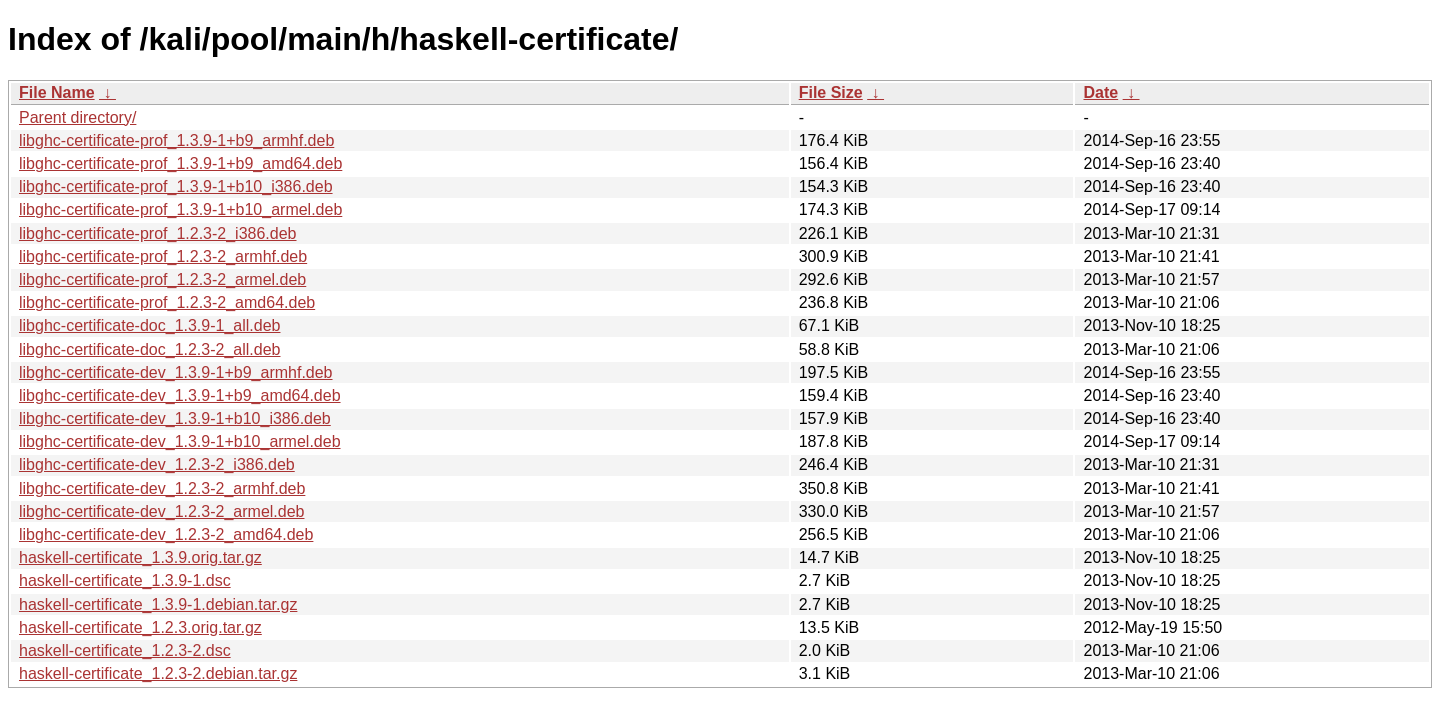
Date (1100, 92)
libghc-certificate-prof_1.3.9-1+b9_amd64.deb (180, 163)
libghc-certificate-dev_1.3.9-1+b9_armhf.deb (176, 372)
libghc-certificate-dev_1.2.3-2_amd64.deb (166, 534)
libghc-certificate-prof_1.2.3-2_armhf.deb (163, 256)
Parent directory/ (77, 117)
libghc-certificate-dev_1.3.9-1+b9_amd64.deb (180, 395)
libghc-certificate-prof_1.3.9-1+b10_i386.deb (176, 186)
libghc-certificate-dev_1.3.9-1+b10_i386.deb (175, 418)
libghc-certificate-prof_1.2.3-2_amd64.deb (167, 302)
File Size (831, 92)
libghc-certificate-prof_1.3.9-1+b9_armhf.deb (176, 140)
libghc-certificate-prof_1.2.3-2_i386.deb (158, 233)
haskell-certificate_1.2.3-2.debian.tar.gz (158, 673)
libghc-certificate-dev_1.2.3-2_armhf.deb (162, 488)
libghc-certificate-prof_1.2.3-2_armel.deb (162, 279)
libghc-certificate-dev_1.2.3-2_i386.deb (157, 464)
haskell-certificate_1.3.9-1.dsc (125, 580)
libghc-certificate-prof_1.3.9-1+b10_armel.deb (180, 209)
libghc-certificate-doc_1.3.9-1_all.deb (149, 325)
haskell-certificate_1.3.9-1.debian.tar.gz (158, 604)
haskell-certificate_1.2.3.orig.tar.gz (140, 627)
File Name (57, 92)
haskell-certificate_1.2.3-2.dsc (125, 650)
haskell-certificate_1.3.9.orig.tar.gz (140, 557)
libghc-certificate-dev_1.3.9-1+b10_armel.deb (180, 441)
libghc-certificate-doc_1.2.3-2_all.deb (149, 349)
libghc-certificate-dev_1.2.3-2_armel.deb (161, 511)
